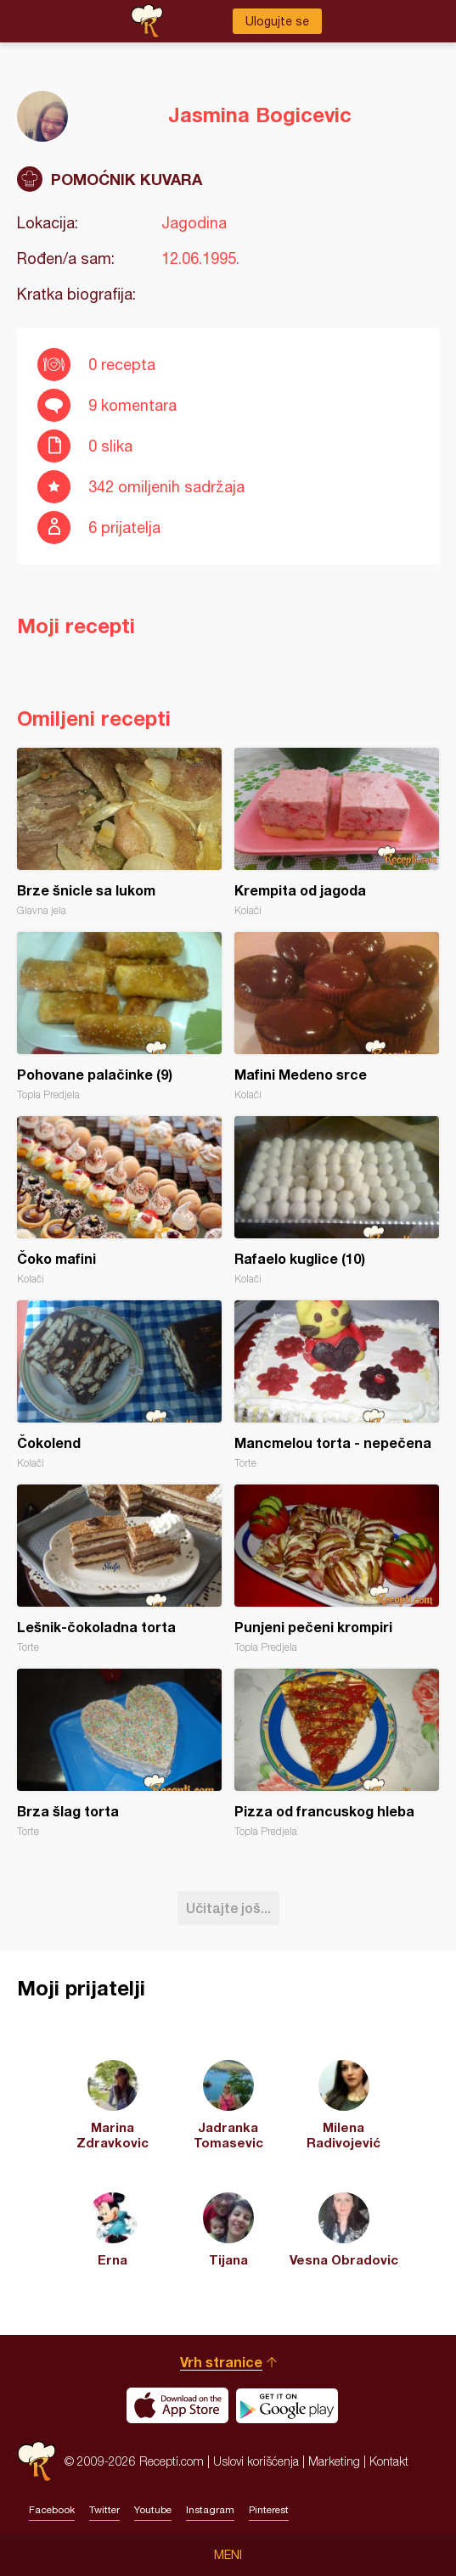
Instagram (210, 2510)
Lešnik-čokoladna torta (119, 1568)
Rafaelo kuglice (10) (336, 1200)
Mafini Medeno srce (336, 1016)
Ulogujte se (277, 21)
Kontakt (388, 2461)
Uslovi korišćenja (256, 2461)
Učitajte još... (228, 1908)
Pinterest (269, 2510)
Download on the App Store (177, 2405)
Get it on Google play (287, 2405)
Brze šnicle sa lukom (119, 832)
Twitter (104, 2510)
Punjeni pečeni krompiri (336, 1568)
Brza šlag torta (119, 1753)
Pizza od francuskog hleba (336, 1753)
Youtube (153, 2510)
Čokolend (119, 1384)
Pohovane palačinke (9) (119, 1016)
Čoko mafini (119, 1200)
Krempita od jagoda (336, 832)
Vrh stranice (221, 2362)
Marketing (334, 2461)
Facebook (52, 2510)
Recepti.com (36, 2461)
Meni (228, 2555)
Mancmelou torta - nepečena (336, 1384)
